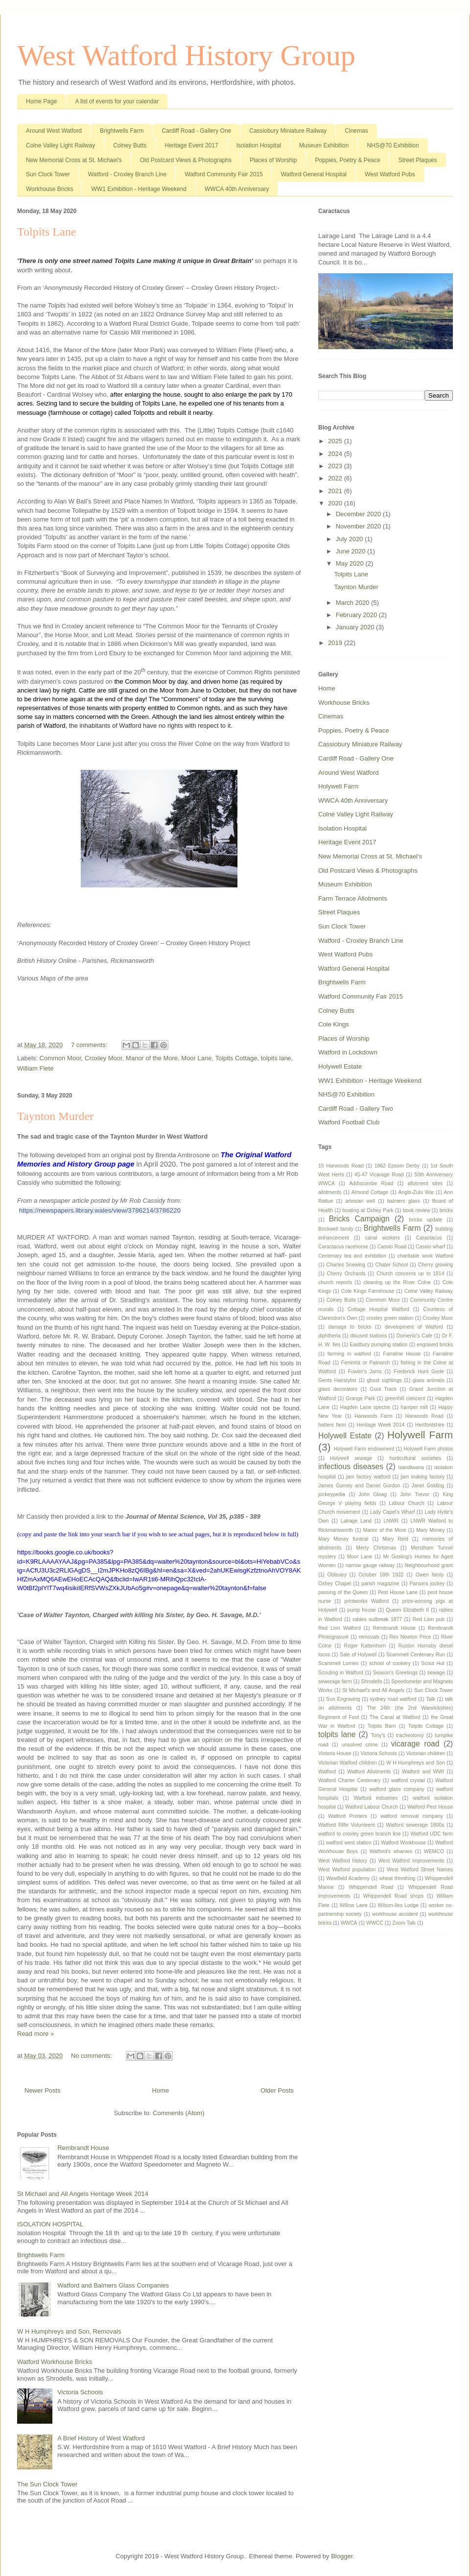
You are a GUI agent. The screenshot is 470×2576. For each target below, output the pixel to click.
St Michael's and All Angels (373, 1690)
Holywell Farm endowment (364, 1449)
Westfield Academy (348, 1878)
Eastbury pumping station (378, 1344)
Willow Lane (354, 1905)
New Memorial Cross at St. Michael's (74, 160)
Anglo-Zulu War (416, 1192)
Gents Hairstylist (337, 1380)
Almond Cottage (370, 1192)
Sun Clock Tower (48, 174)
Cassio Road (392, 1246)
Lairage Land (356, 1521)
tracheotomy (410, 1735)
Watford (327, 1771)
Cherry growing (435, 1264)
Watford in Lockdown (347, 1052)
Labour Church (406, 1503)
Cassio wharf (430, 1246)
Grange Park (360, 1398)
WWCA (349, 1923)
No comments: (92, 2055)
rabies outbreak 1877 (377, 1619)
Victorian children (426, 1753)
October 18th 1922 (380, 1574)
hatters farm (332, 1425)
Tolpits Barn (382, 1726)
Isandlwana (411, 1467)
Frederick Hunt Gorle (419, 1371)
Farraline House (402, 1354)
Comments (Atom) (178, 2113)
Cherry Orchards (346, 1273)
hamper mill (413, 1407)
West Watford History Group (186, 55)
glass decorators (337, 1389)
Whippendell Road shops (393, 1896)
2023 (336, 466)
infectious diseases (350, 1466)
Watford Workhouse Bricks (54, 2361)
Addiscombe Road (371, 1183)
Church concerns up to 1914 (410, 1273)
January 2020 (356, 627)
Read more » (35, 2033)
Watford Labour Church (371, 1807)
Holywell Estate (340, 1066)
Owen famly (430, 1574)
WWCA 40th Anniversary (237, 189)
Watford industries (375, 1798)
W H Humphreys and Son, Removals (69, 2331)
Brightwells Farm (121, 130)
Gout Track (383, 1389)
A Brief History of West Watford (100, 2438)
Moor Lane (196, 1058)
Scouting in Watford (340, 1672)
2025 (336, 441)
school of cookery (389, 1663)
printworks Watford (366, 1601)
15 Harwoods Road (341, 1166)
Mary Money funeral (343, 1539)
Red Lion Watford (339, 1628)
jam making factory (422, 1476)
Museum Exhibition (324, 145)
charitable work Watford (425, 1256)
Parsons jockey (427, 1583)
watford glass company (397, 1789)
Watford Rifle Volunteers (346, 1825)
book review (416, 1210)
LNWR (391, 1521)
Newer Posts (42, 2090)
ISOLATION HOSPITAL (50, 2224)
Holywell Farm (338, 786)
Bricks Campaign (359, 1219)
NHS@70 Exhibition (393, 145)
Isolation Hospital (258, 145)
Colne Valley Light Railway (60, 145)
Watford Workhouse (403, 1842)
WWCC (374, 1923)
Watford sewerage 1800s (415, 1825)
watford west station (349, 1842)
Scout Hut (432, 1663)
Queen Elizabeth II (407, 1610)
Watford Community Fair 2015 (224, 174)
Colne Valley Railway (428, 1291)
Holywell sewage (351, 1458)
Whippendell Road (371, 1887)
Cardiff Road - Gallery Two (355, 1108)
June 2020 (351, 551)
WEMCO (434, 1851)
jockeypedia (331, 1494)
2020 (336, 503)
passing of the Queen (343, 1592)
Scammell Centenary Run (415, 1654)
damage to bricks (349, 1327)
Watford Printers (347, 1816)
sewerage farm (335, 1681)
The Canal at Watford (395, 1717)
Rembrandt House (83, 2147)
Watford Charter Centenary (349, 1780)
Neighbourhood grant (429, 1565)
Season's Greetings (395, 1672)
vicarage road (415, 1744)
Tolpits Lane (46, 231)
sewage (436, 1672)
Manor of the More (152, 1058)
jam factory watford (368, 1476)
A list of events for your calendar (117, 101)
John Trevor (414, 1494)
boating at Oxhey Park (367, 1210)
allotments (329, 1192)
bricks (446, 1210)
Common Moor (60, 1058)
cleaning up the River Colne (397, 1282)
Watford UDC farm (431, 1834)
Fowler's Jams (364, 1371)
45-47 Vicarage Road (379, 1174)
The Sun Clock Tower (47, 2484)
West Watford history (342, 1860)
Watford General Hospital (314, 174)
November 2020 (359, 526)
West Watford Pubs (390, 174)
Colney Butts (129, 145)
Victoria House (335, 1753)
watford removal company (411, 1816)
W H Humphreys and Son (415, 1762)
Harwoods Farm (373, 1416)
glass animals (429, 1380)
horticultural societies (415, 1458)
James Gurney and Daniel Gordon (359, 1485)
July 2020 (350, 539)
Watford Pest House (430, 1807)
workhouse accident (395, 1914)
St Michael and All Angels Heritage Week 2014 (82, 2193)
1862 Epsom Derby (397, 1166)
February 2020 (357, 615)
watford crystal (408, 1780)
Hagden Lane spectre (365, 1407)
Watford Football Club (348, 1122)
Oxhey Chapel (334, 1583)
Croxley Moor (103, 1058)
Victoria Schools (80, 2392)
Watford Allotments (369, 1771)
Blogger (341, 2556)
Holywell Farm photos (428, 1449)
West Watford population (347, 1869)
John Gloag (372, 1494)
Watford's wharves (391, 1851)
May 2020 (351, 563)
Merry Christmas (376, 1547)
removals (369, 1637)
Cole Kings (333, 1024)
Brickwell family (335, 1229)
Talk (430, 1699)
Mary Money (430, 1530)
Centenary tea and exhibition (352, 1256)
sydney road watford (393, 1699)
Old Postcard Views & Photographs (186, 160)
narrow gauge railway (370, 1565)
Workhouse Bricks (49, 189)
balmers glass (403, 1201)
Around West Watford (54, 130)
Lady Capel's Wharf (392, 1512)
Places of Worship (273, 160)
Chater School (391, 1264)
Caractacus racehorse (343, 1246)
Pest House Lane (398, 1592)
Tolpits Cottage (236, 1058)
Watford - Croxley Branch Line (127, 174)
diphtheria (329, 1335)
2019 (336, 642)
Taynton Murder (55, 1116)
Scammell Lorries (338, 1663)
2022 (336, 478)
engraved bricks (435, 1344)
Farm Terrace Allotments (352, 898)
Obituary (337, 1574)
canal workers (382, 1237)
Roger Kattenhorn (365, 1645)
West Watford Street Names (420, 1869)
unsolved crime (360, 1744)
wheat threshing (397, 1878)
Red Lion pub (429, 1619)
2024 (336, 453)
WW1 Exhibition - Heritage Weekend (139, 189)
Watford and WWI (423, 1771)
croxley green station (389, 1318)
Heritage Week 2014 (381, 1425)
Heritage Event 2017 (191, 145)
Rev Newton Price (410, 1637)
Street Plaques (418, 160)
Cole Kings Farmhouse (367, 1291)
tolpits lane (276, 1058)
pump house (361, 1610)
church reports (335, 1282)
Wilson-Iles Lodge (398, 1905)
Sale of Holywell (358, 1654)
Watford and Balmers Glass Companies (113, 2285)
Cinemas (356, 130)
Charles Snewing (346, 1264)
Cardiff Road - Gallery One (196, 130)
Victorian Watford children (347, 1762)
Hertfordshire (430, 1425)
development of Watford (414, 1327)
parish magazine (380, 1583)
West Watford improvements (411, 1860)
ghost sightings (384, 1380)
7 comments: (90, 1045)
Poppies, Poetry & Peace (347, 160)
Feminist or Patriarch (365, 1362)
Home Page (41, 101)
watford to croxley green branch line (359, 1834)
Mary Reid (395, 1539)
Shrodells (371, 1681)
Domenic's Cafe (415, 1335)
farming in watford (349, 1354)
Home (160, 2090)
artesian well (360, 1201)
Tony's (378, 1735)
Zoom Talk (404, 1923)
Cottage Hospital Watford (378, 1309)
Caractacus (429, 1237)
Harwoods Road (424, 1416)
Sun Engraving (343, 1699)
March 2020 (353, 602)
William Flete (35, 1068)
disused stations (368, 1335)
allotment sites (425, 1183)
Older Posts (277, 2090)
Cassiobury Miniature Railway (288, 130)
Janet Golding (428, 1485)
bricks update (425, 1219)
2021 (336, 491)
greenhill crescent (405, 1398)
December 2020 (359, 514)
